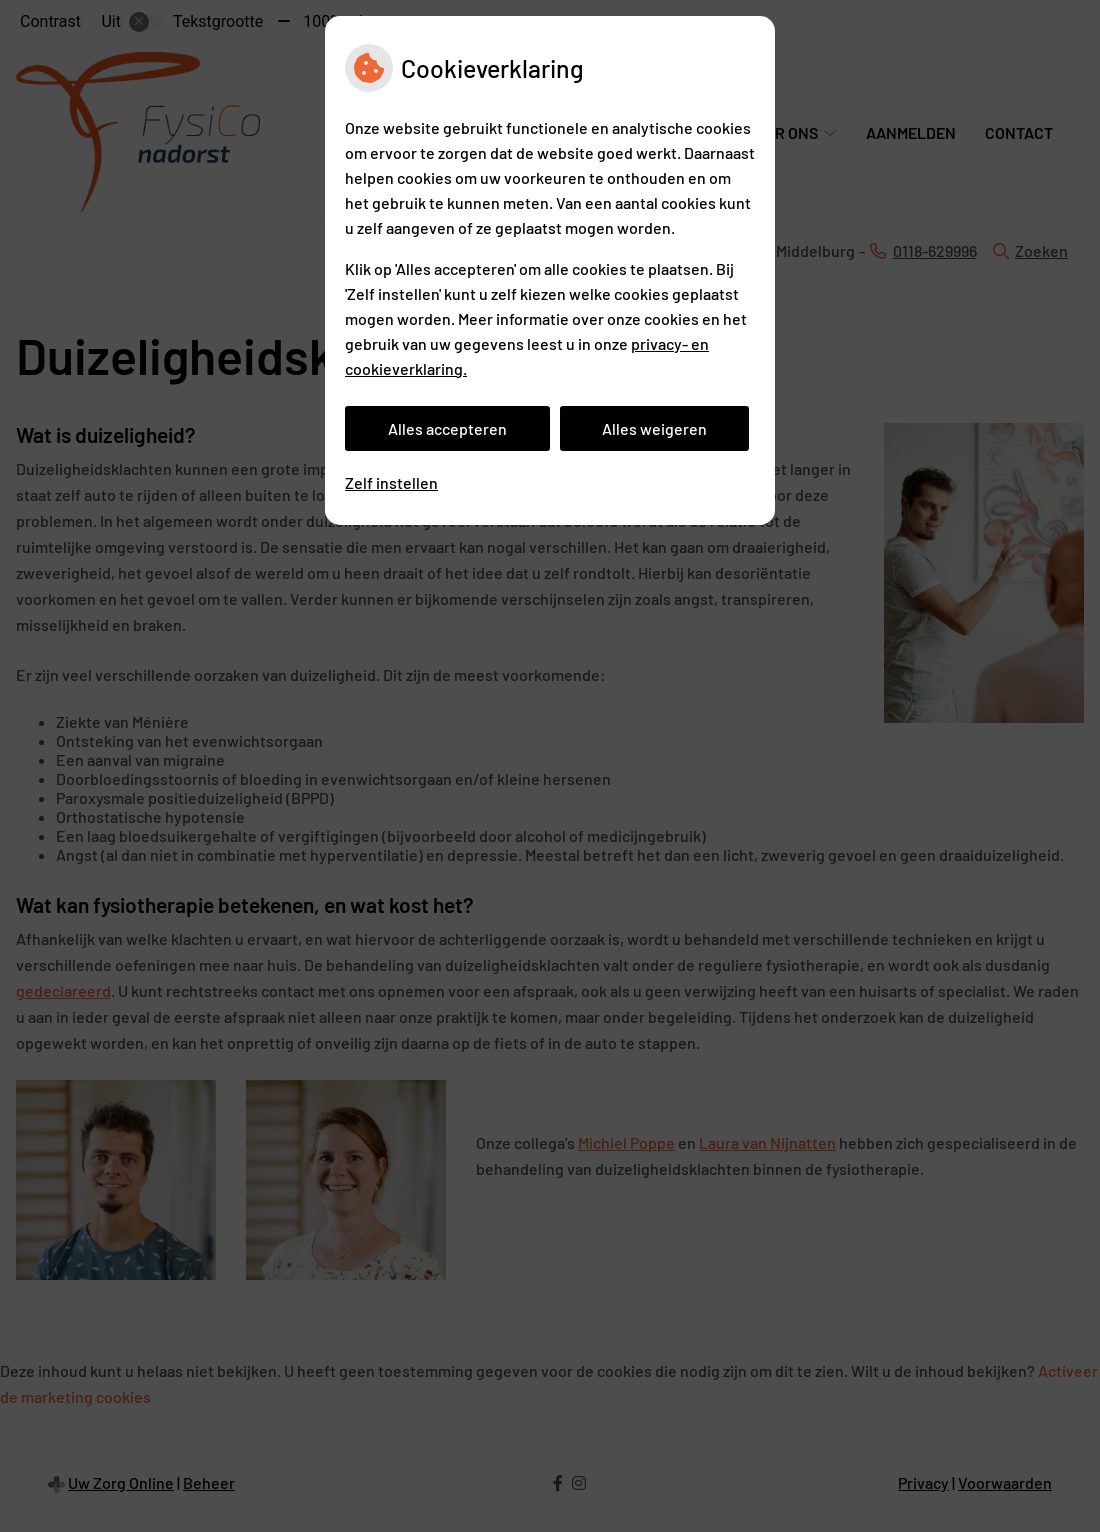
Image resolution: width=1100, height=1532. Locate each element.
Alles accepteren (447, 428)
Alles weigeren (654, 428)
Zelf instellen (391, 482)
